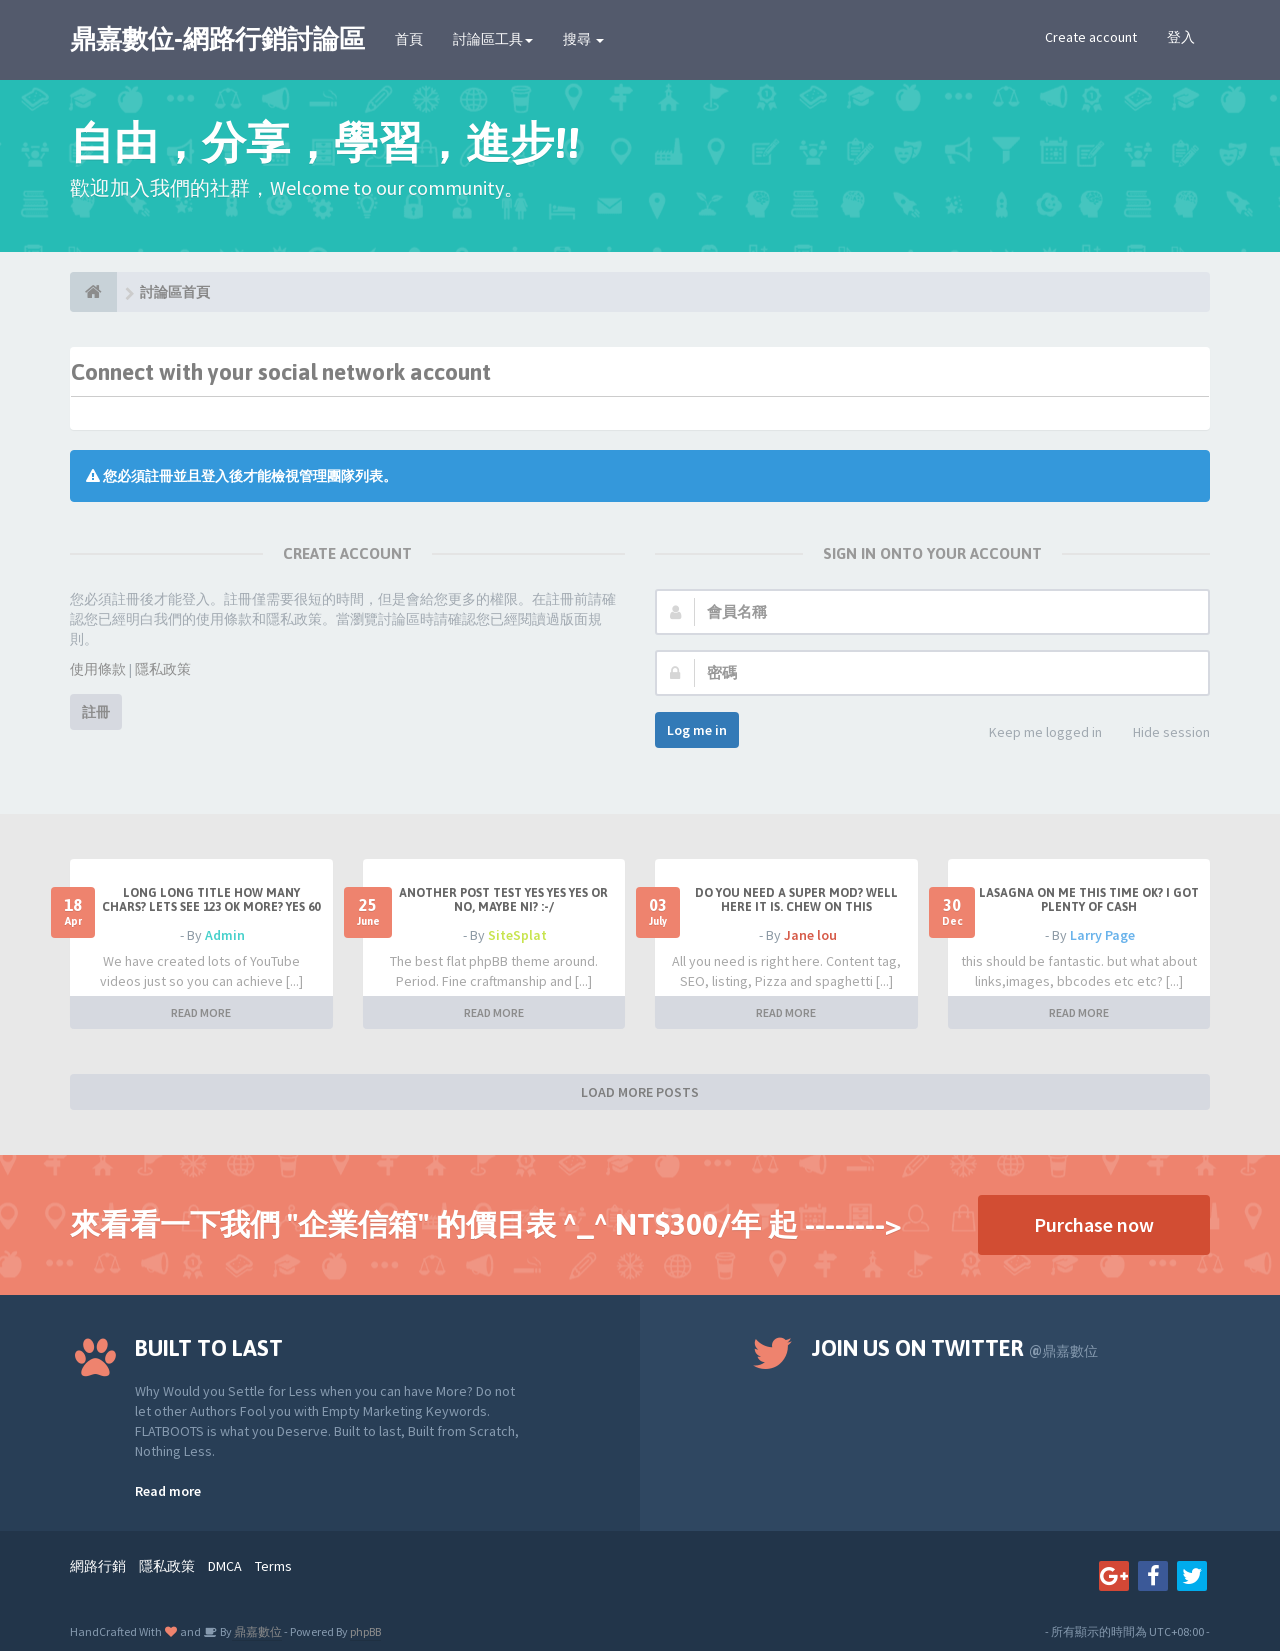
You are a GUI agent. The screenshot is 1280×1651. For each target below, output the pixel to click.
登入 (1181, 37)
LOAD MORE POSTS (640, 1092)
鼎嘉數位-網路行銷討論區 (217, 39)
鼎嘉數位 (257, 1631)
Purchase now (1094, 1224)
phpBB (365, 1631)
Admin (225, 935)
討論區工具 (493, 39)
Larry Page (1102, 935)
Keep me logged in (1034, 733)
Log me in (697, 730)
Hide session (1160, 733)
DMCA (225, 1566)
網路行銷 (98, 1566)
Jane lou (810, 935)
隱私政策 (163, 669)
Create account (1091, 37)
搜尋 (583, 39)
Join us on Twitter (955, 1348)
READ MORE (201, 1012)
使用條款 (98, 669)
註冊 (96, 712)
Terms (273, 1566)
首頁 (409, 39)
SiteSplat (517, 935)
